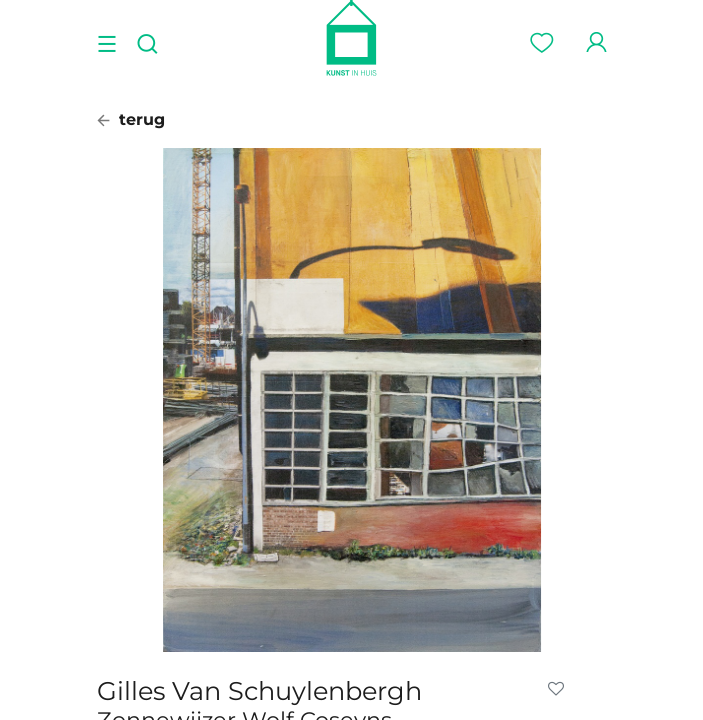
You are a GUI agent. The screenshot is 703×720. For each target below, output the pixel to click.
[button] (560, 689)
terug (131, 119)
